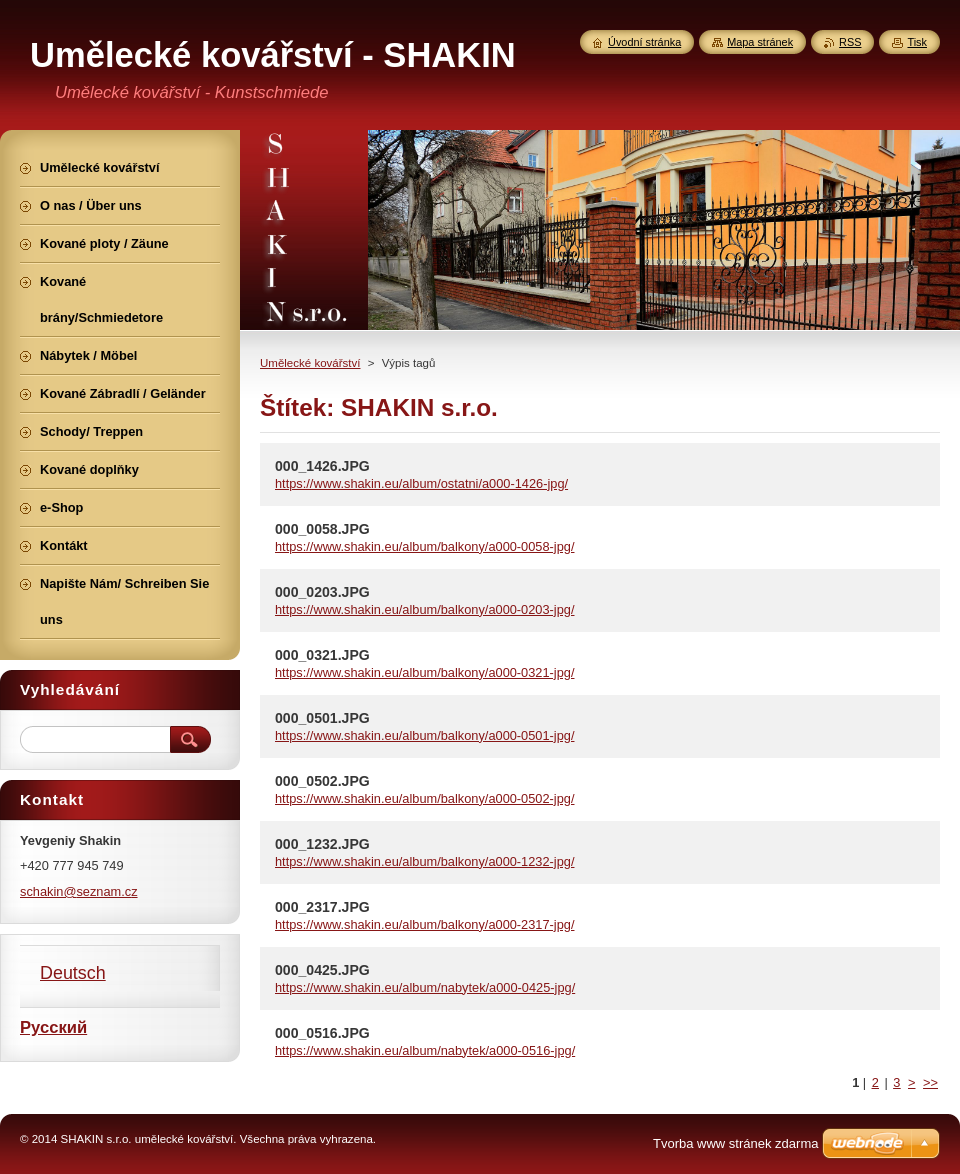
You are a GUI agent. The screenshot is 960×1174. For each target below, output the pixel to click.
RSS (850, 42)
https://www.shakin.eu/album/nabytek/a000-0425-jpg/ (425, 987)
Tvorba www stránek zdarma (735, 1143)
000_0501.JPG (322, 718)
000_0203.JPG (322, 592)
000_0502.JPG (322, 781)
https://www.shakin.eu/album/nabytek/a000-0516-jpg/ (425, 1050)
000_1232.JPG (322, 844)
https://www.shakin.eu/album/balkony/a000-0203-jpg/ (424, 609)
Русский (53, 1027)
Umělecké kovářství (310, 363)
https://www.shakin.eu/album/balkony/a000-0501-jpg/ (424, 735)
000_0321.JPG (322, 655)
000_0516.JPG (322, 1033)
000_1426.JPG (322, 466)
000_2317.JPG (322, 907)
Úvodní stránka (644, 42)
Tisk (917, 42)
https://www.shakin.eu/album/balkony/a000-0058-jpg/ (424, 546)
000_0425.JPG (322, 970)
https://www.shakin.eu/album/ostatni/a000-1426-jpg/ (421, 483)
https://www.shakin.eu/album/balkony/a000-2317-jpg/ (424, 924)
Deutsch (73, 973)
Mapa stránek (760, 42)
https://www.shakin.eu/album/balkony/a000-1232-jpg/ (424, 861)
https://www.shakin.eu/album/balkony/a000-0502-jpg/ (424, 798)
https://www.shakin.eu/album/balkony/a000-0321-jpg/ (424, 672)
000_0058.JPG (322, 529)
